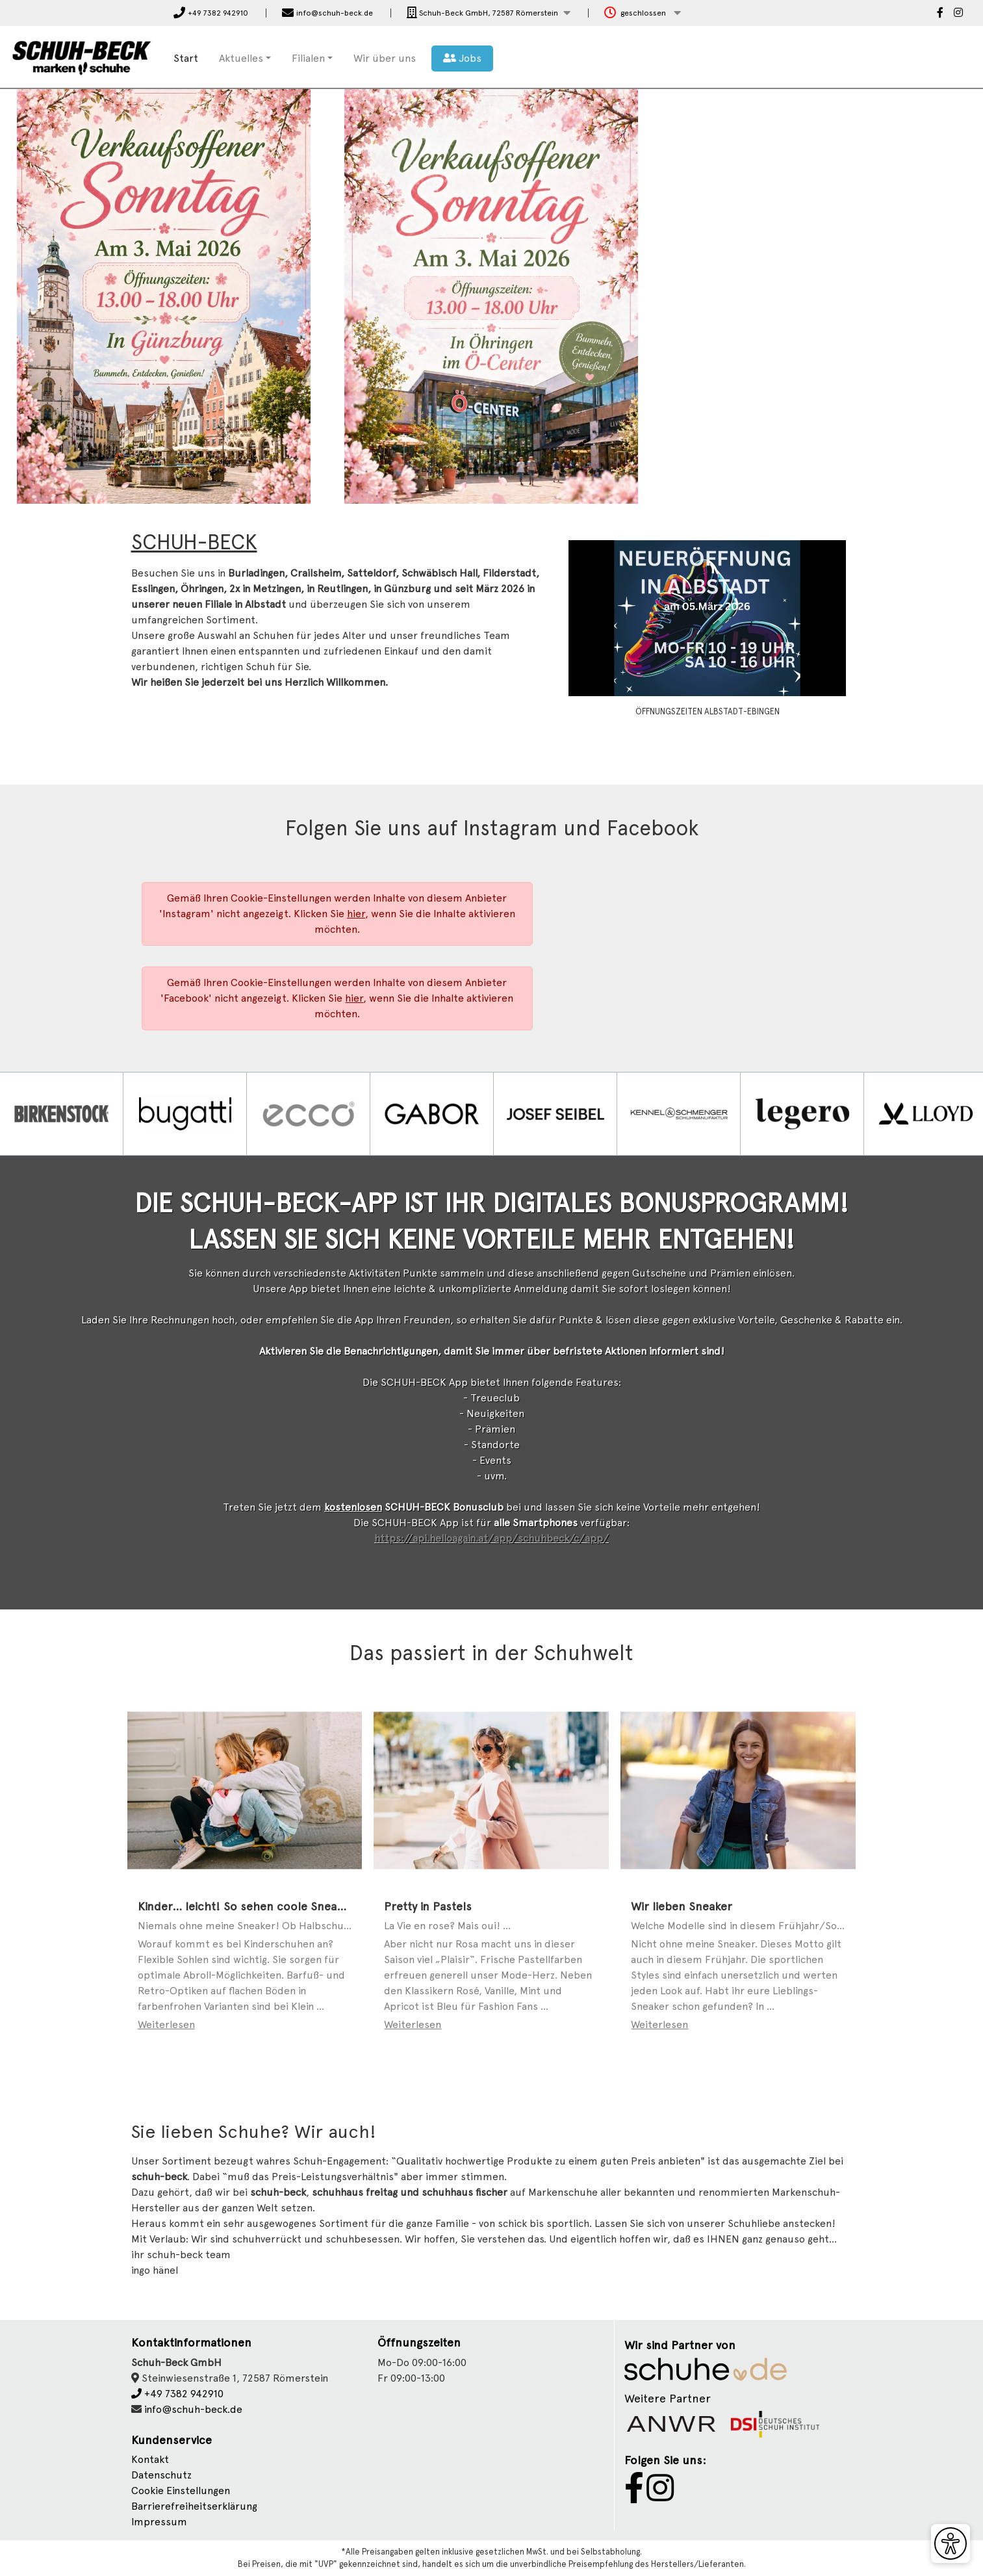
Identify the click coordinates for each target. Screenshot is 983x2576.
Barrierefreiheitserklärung (194, 2506)
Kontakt (150, 2459)
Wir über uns (384, 58)
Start (185, 58)
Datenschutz (161, 2475)
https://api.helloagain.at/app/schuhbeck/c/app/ (491, 1538)
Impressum (159, 2522)
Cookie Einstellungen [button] (180, 2490)
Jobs (462, 58)
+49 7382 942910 (177, 2393)
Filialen (308, 58)
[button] (488, 13)
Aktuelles (241, 58)
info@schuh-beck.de (193, 2409)
